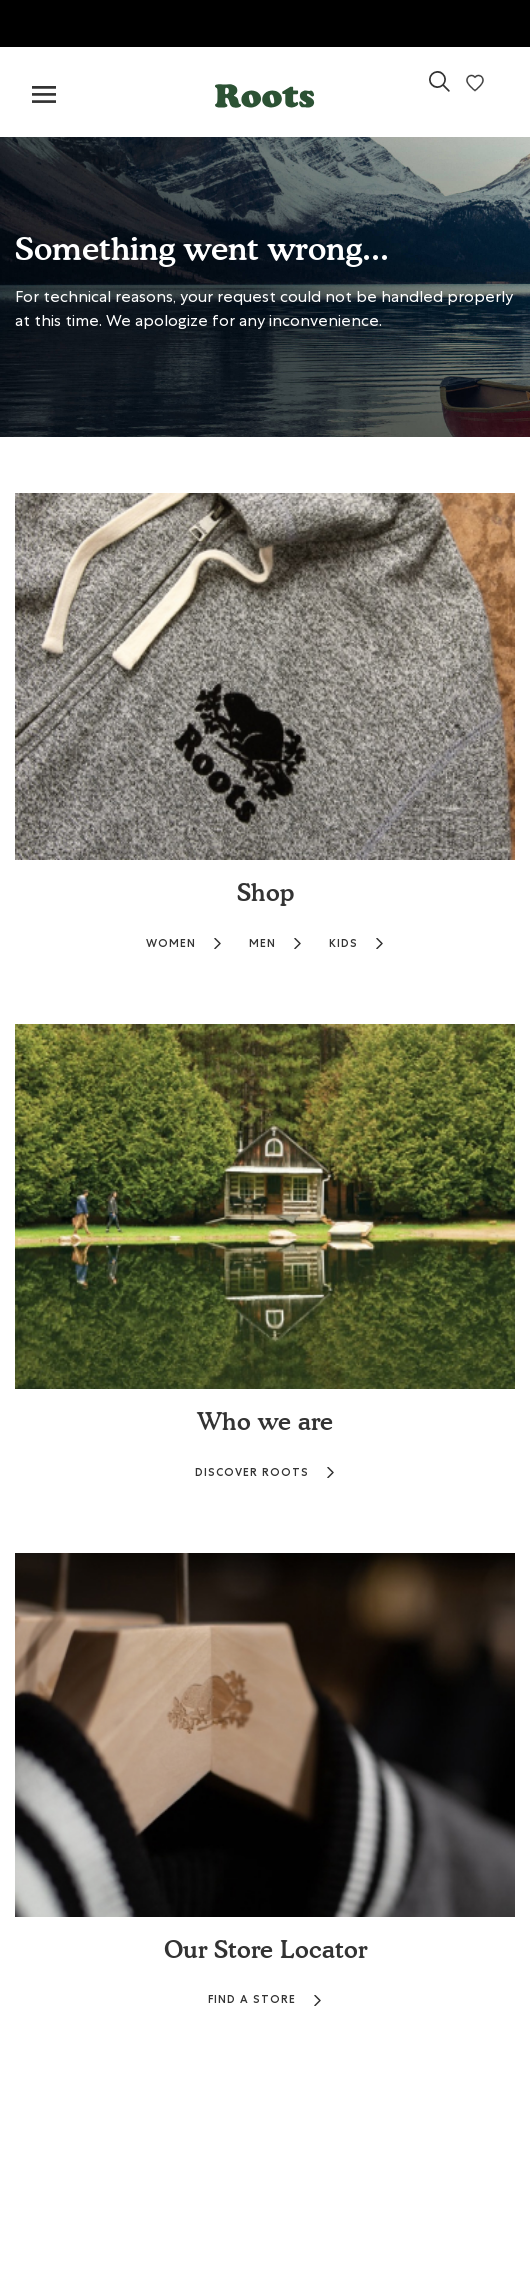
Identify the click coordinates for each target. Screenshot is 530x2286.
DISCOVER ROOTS (265, 1472)
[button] (265, 91)
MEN (276, 943)
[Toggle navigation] (44, 95)
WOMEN (184, 943)
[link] (439, 89)
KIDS (357, 943)
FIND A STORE (265, 1999)
